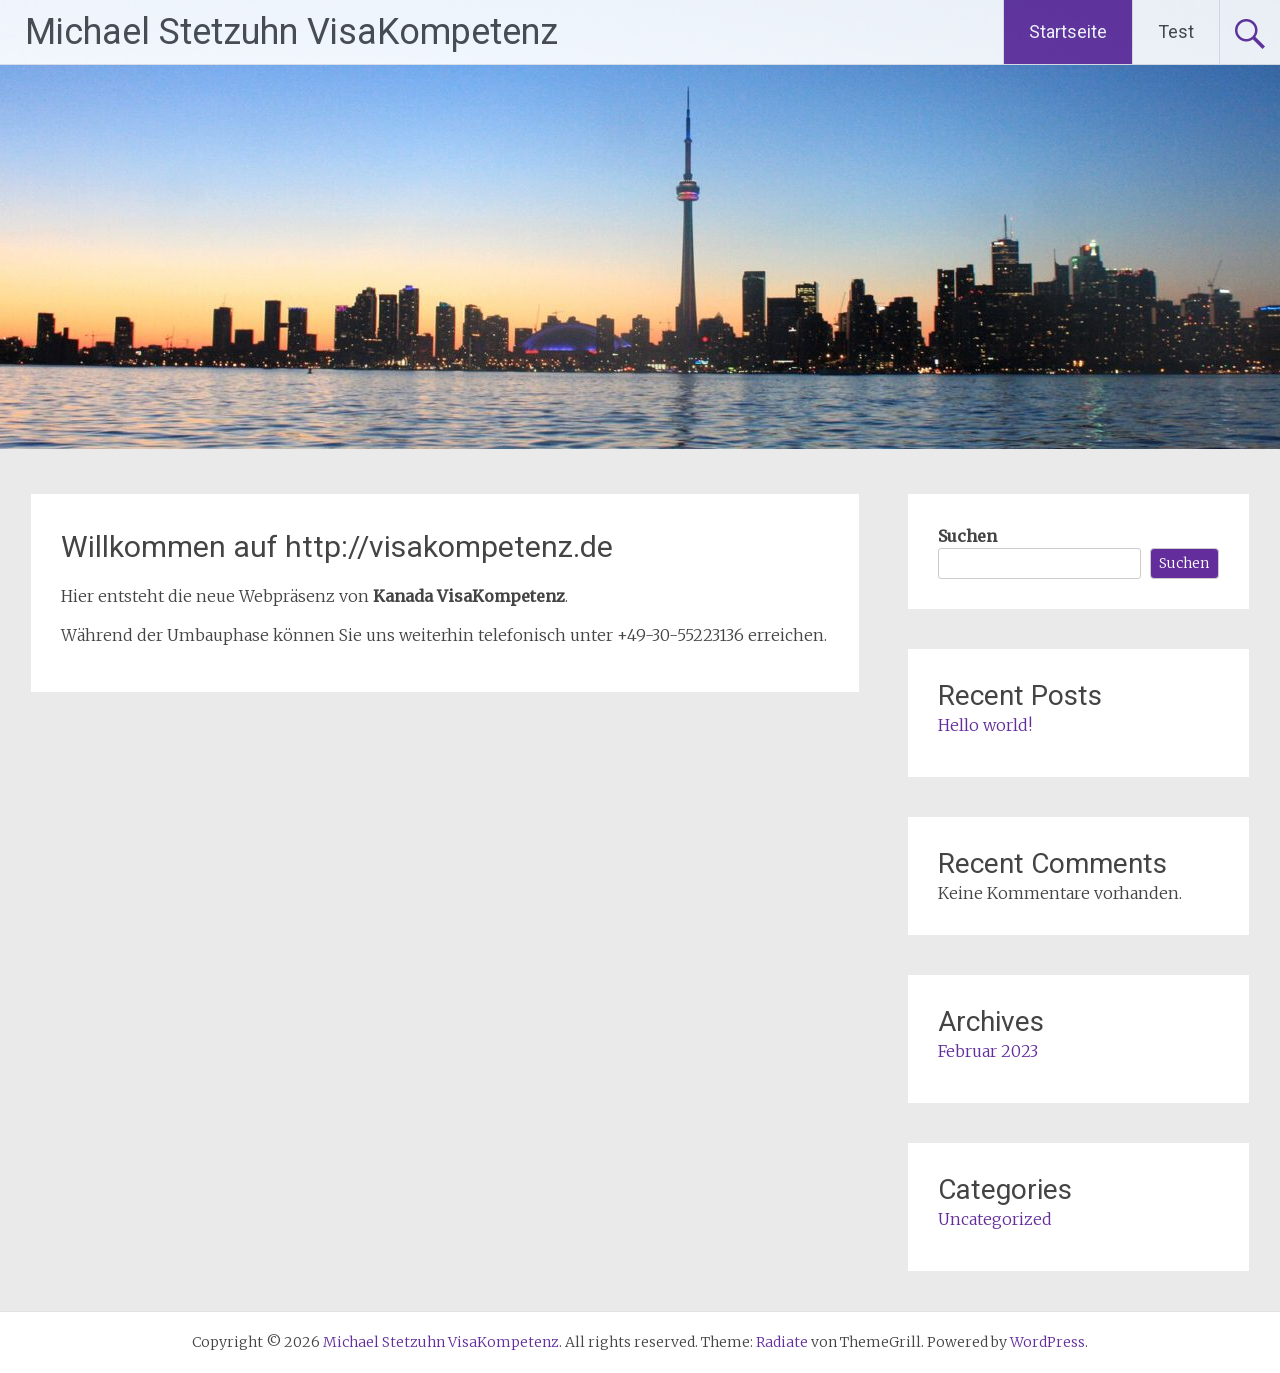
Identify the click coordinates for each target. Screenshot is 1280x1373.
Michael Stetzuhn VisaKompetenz (291, 32)
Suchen (967, 536)
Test (1176, 31)
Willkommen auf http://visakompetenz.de (337, 546)
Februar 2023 (988, 1051)
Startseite (1068, 31)
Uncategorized (995, 1219)
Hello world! (985, 725)
